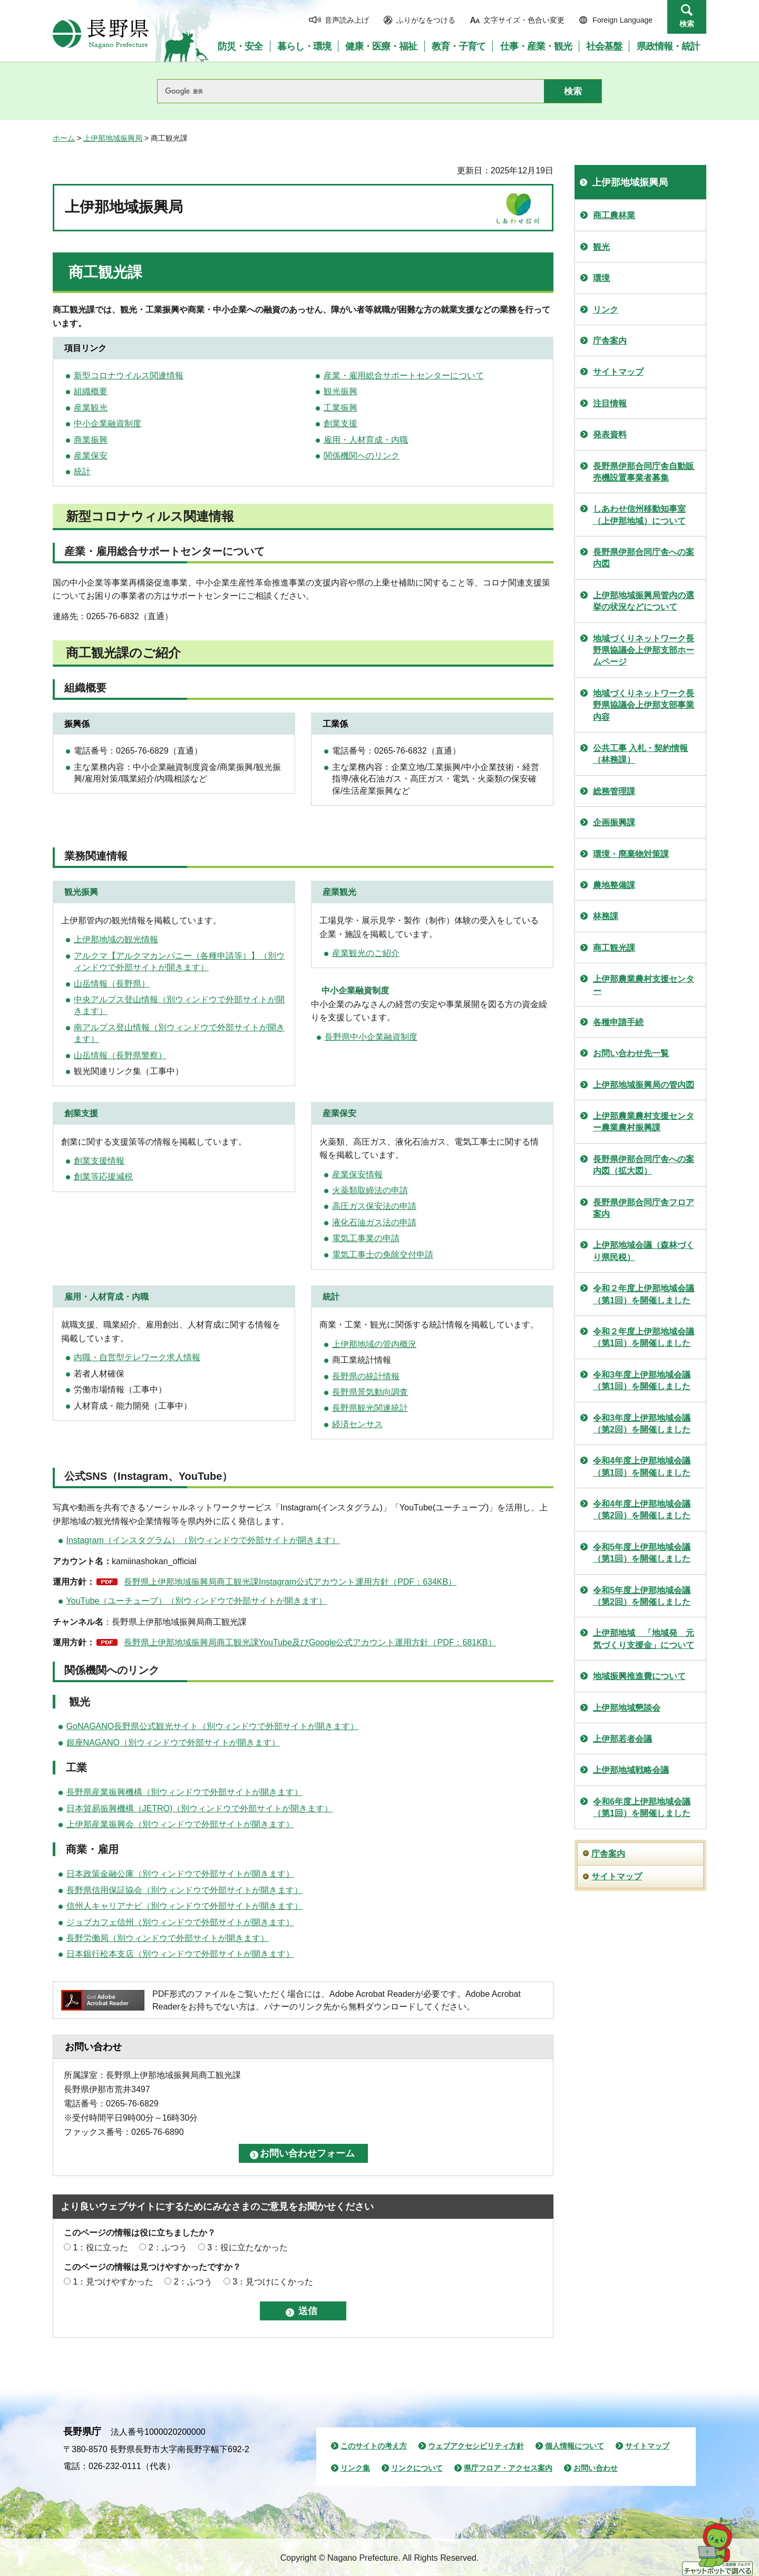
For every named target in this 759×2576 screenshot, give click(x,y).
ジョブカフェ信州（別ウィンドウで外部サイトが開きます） (180, 1922)
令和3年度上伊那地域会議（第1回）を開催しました (641, 1380)
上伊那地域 (353, 1344)
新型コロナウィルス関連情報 (150, 516)
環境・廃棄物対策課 (631, 854)
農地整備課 (614, 885)
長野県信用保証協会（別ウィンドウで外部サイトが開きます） (184, 1890)
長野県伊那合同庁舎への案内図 (643, 558)
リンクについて (417, 2468)
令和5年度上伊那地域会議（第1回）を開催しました (641, 1553)
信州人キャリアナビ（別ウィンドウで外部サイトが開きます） (184, 1905)
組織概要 (91, 391)
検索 (686, 23)
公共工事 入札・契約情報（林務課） (640, 754)
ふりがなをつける (425, 20)
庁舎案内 (610, 340)
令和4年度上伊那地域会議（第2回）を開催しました (641, 1509)
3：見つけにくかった (272, 2281)
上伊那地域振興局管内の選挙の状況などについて (643, 601)
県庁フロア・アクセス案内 (508, 2468)
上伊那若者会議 (622, 1738)
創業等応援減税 (103, 1176)
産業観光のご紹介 (366, 953)
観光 (601, 246)
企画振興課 (614, 822)
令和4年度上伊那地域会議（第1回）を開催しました (641, 1466)
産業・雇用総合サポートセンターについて (404, 375)
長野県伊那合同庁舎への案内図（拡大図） (643, 1165)
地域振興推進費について (639, 1676)
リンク (605, 309)
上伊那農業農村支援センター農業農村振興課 (643, 1121)
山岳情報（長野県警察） (120, 1055)
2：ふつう (168, 2247)
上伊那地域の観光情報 (116, 939)
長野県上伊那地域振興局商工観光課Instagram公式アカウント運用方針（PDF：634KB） (290, 1581)
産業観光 (91, 407)
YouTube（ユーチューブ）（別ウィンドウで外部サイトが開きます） (196, 1600)
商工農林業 (614, 215)
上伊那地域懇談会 (626, 1707)
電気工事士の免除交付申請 (382, 1254)
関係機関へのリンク (362, 455)
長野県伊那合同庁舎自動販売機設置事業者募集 (643, 472)
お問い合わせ (595, 2468)
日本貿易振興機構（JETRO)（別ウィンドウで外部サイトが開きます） (199, 1808)
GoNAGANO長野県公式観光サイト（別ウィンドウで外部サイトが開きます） (212, 1726)
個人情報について (574, 2446)
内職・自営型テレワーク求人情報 (137, 1357)
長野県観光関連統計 (370, 1407)
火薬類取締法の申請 (370, 1190)
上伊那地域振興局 (112, 138)
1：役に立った (100, 2247)
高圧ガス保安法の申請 (374, 1206)
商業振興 (91, 439)
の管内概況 (395, 1344)
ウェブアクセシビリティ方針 (476, 2446)
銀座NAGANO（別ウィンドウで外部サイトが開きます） (173, 1742)
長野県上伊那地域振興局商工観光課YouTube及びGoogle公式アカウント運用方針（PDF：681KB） (310, 1642)
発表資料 (610, 434)
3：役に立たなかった (247, 2247)
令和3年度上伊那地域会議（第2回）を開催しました (641, 1423)
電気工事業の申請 (366, 1238)
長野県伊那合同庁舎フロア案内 (643, 1208)
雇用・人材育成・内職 (366, 439)
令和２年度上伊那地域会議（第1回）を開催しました (643, 1294)
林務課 (605, 916)
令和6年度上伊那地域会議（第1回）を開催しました (641, 1807)
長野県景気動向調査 (370, 1392)
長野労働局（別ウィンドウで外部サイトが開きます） (167, 1938)
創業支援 (340, 423)
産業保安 (91, 455)
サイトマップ (618, 371)
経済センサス (357, 1424)
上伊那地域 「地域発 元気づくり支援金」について (643, 1638)
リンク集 (355, 2468)
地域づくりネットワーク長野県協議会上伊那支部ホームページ (643, 650)
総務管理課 (614, 791)
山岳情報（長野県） (112, 983)
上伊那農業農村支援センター (643, 984)
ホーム (64, 138)
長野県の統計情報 (366, 1376)
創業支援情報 (99, 1160)
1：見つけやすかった (113, 2281)
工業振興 (340, 407)
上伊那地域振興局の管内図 (643, 1084)
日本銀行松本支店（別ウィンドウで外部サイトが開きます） (180, 1953)
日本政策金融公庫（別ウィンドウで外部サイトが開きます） (180, 1873)
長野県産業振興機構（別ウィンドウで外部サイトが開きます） (184, 1792)
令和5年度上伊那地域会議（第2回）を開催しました (641, 1596)
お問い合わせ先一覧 (631, 1053)
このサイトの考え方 (373, 2446)
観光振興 (340, 391)
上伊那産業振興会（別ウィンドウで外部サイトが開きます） (180, 1824)
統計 (82, 471)
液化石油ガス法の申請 (374, 1222)
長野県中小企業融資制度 (371, 1036)
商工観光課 (614, 947)
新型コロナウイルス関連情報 (128, 375)
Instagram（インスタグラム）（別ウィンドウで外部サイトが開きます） (203, 1540)
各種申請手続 (618, 1022)
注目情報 (610, 403)
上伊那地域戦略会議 (631, 1769)
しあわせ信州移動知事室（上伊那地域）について (639, 514)
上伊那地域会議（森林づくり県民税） (643, 1251)
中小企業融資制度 (107, 423)
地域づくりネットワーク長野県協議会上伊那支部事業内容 (643, 705)
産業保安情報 (357, 1174)
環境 (601, 278)
